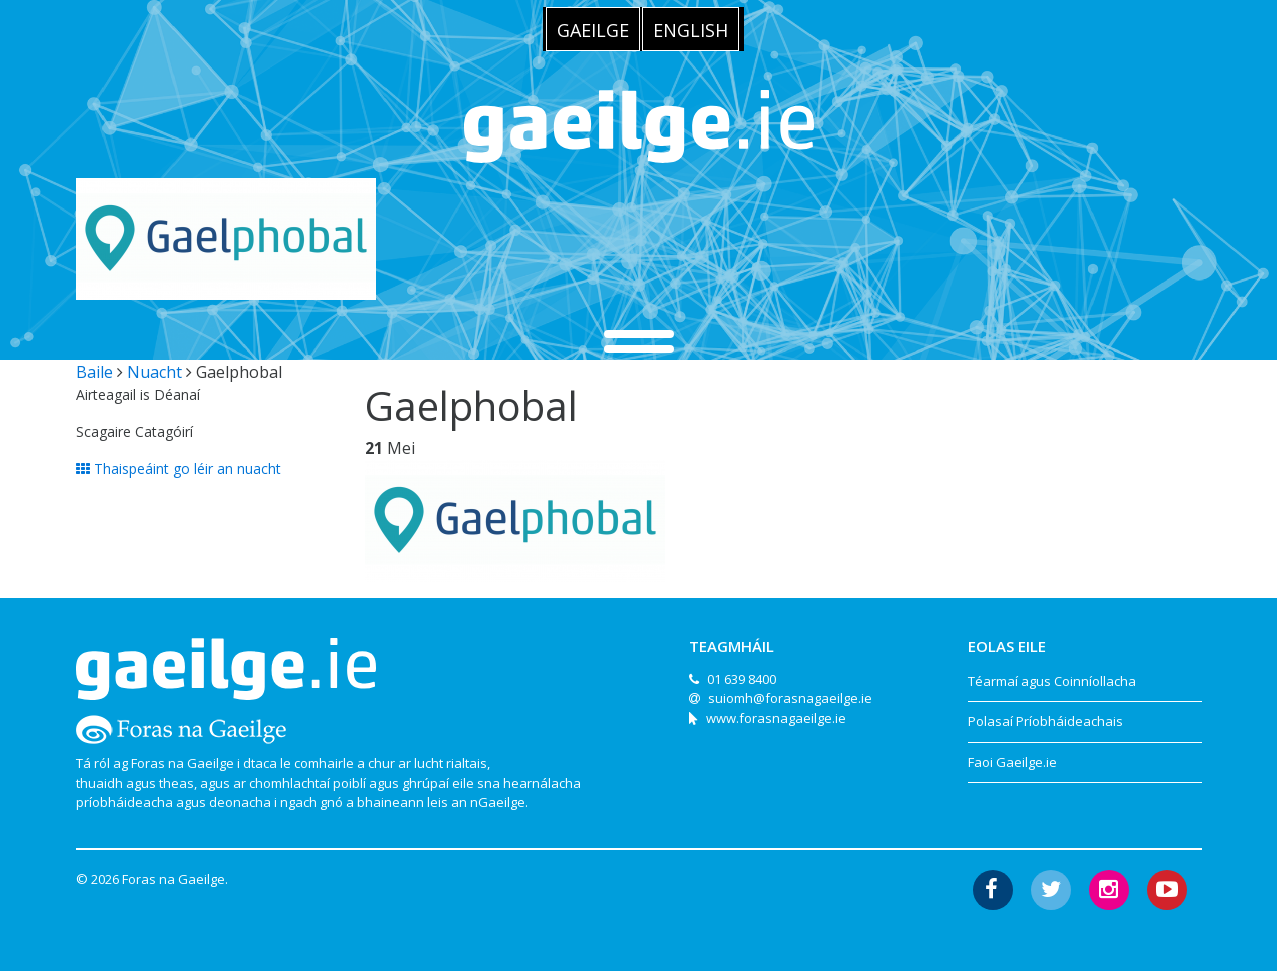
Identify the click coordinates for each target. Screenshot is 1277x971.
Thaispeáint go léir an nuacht (178, 468)
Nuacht (154, 372)
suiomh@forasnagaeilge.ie (790, 698)
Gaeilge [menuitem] (593, 30)
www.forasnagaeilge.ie (776, 718)
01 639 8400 (741, 679)
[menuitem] (593, 29)
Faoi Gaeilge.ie (1012, 762)
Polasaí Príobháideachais (1045, 721)
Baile (94, 372)
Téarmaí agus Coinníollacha (1052, 681)
